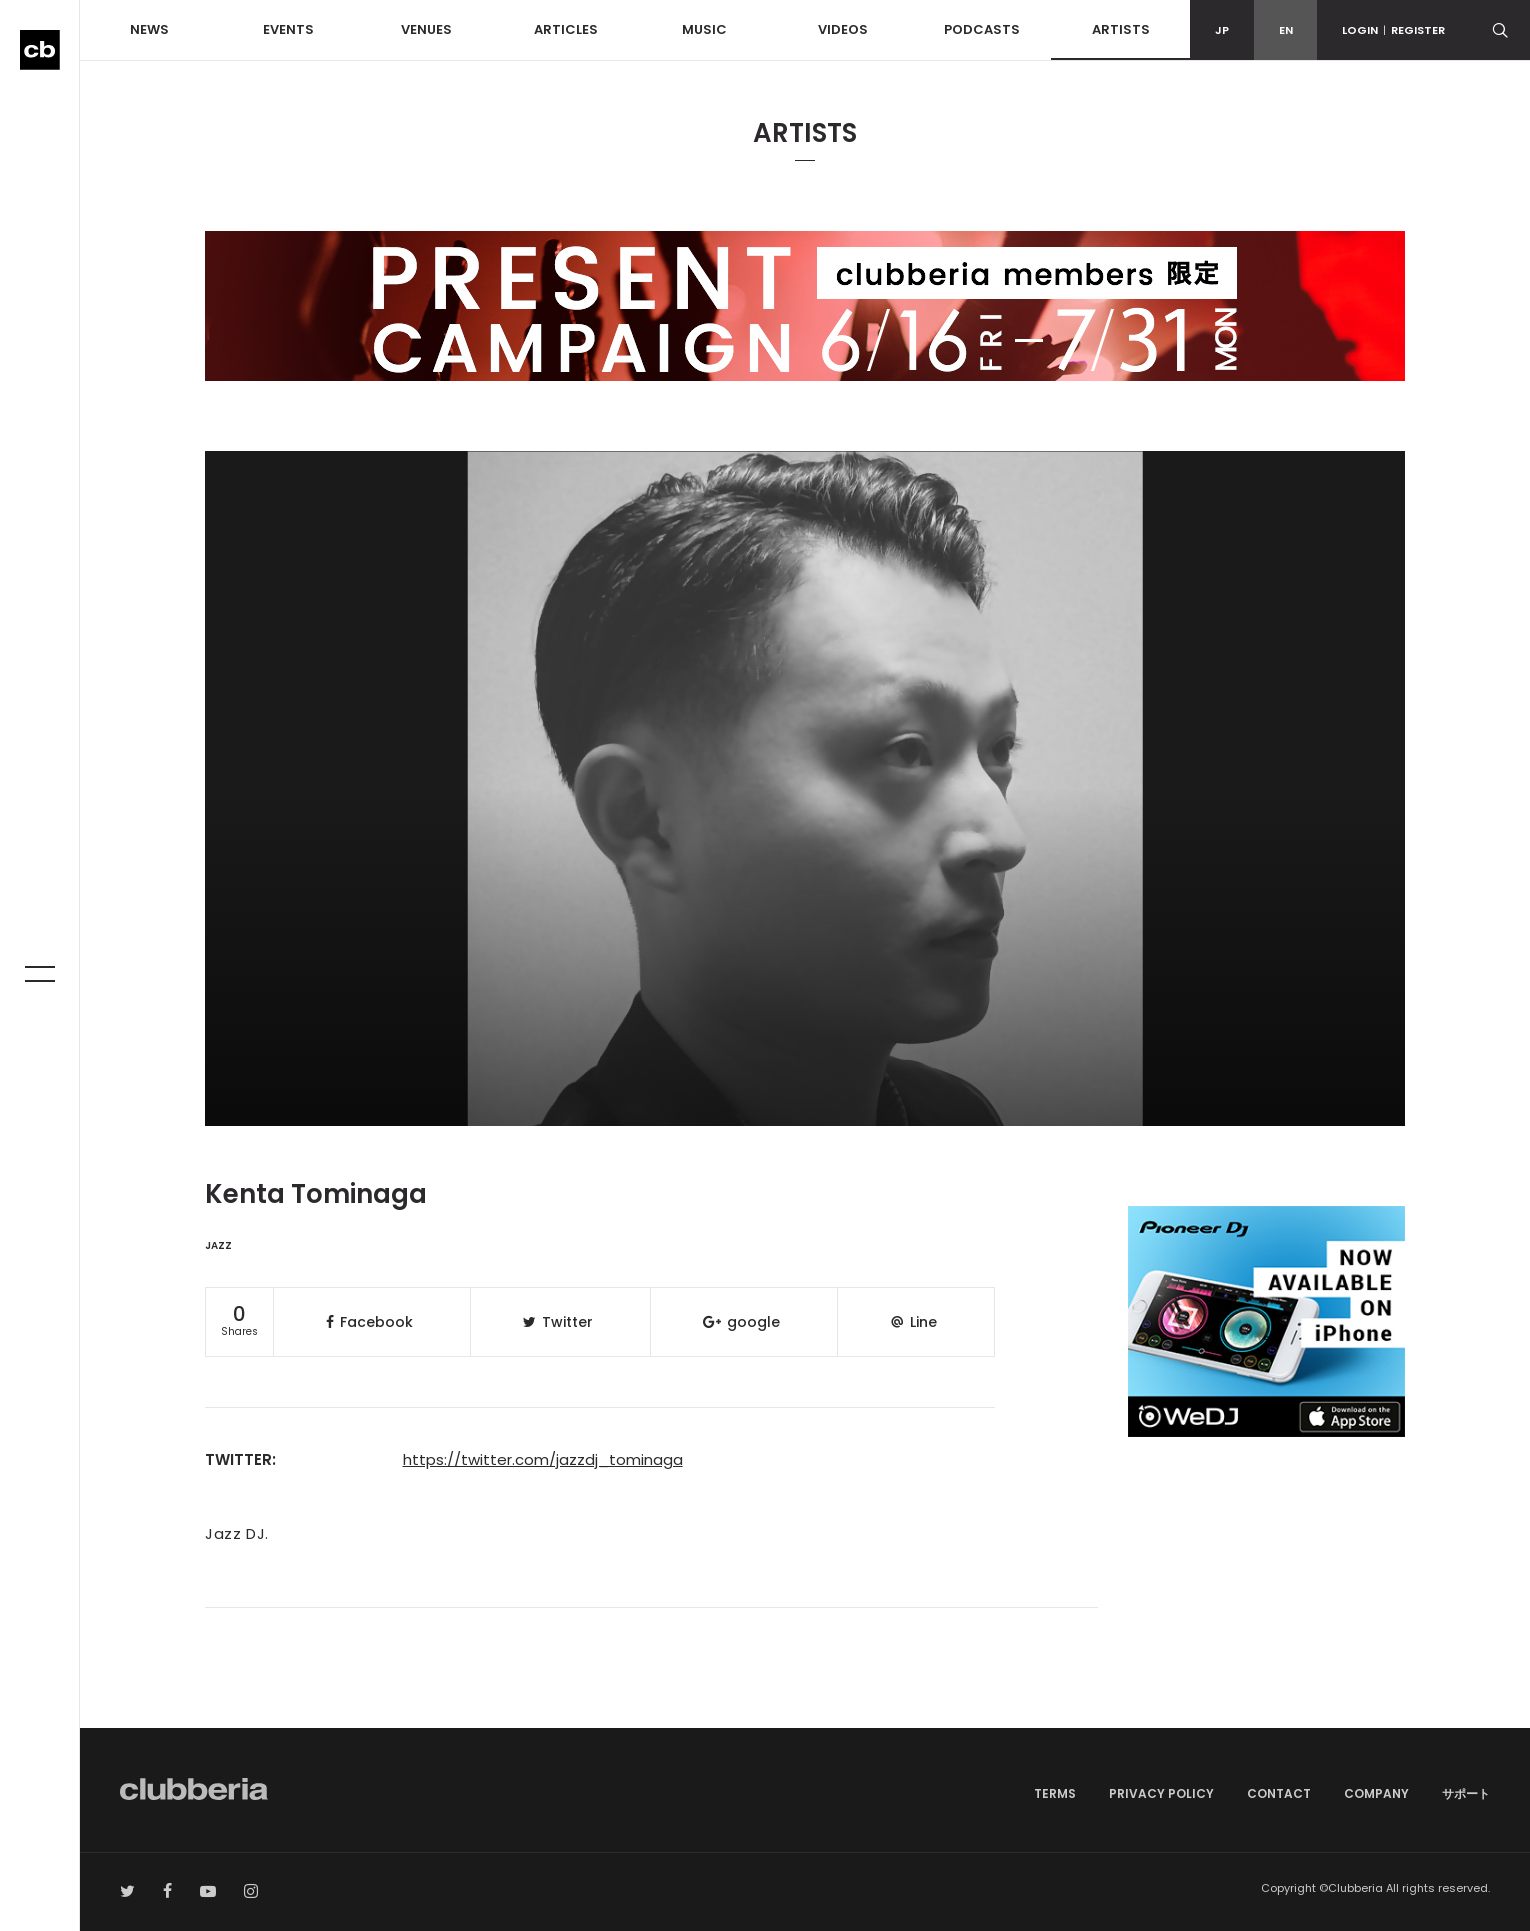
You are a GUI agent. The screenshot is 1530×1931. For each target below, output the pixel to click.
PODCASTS (982, 29)
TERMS (1055, 1793)
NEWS (149, 29)
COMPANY (1376, 1793)
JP (1222, 30)
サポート (1466, 1793)
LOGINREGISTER (1393, 30)
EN (1286, 30)
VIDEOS (843, 29)
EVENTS (288, 29)
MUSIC (704, 29)
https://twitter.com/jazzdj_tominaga (543, 1459)
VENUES (426, 29)
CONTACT (1279, 1793)
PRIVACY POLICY (1161, 1793)
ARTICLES (566, 29)
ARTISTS (1121, 29)
